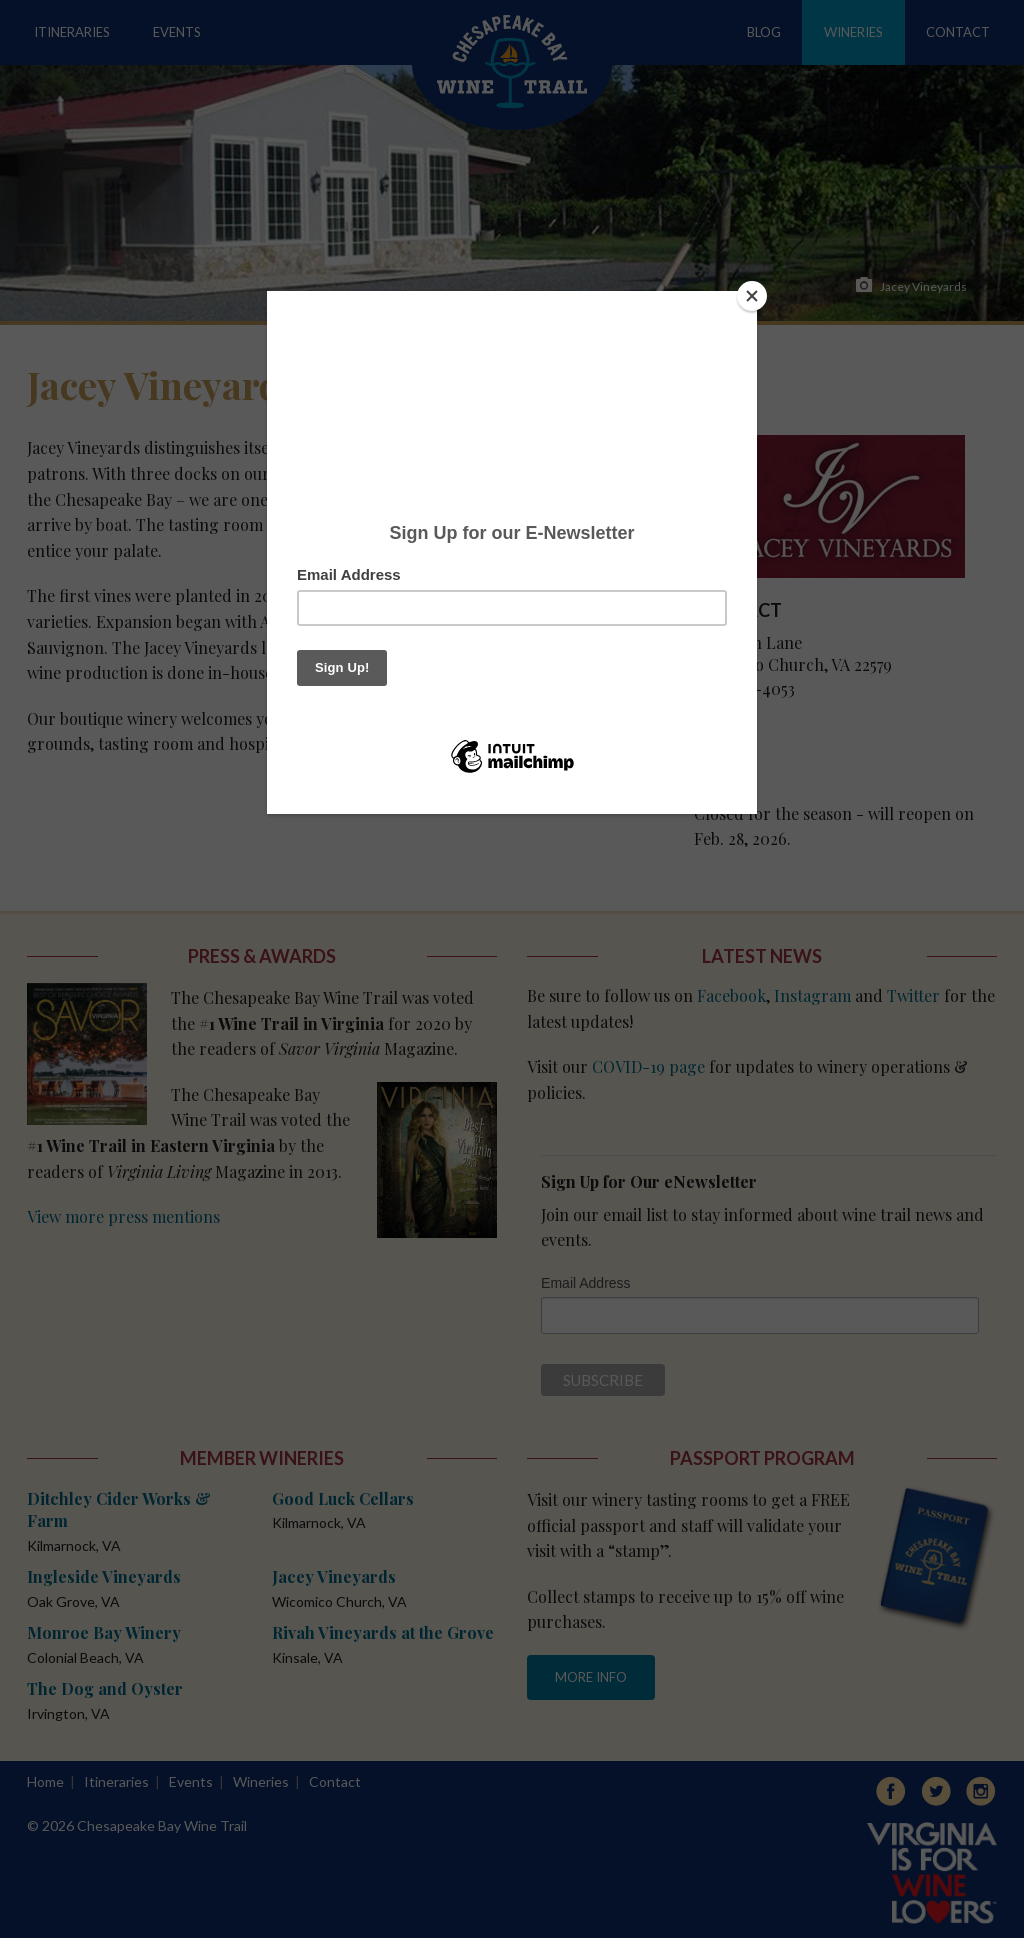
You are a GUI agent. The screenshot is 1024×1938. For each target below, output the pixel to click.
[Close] (752, 296)
